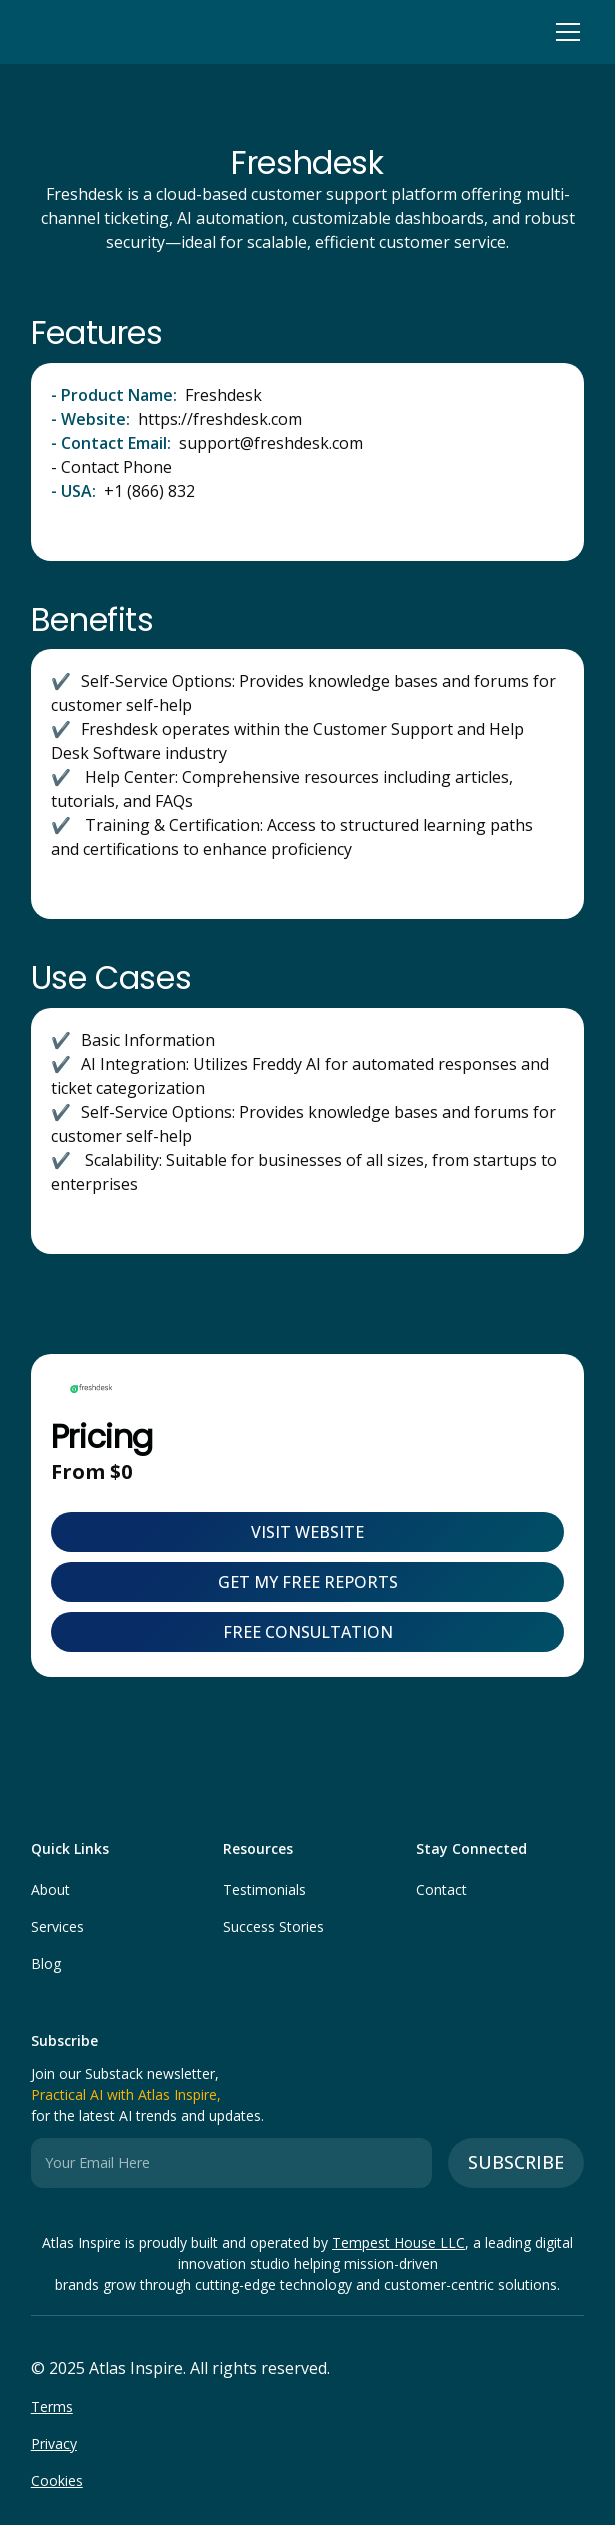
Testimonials (264, 1889)
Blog (46, 1963)
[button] (564, 32)
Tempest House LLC (398, 2242)
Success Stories (273, 1926)
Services (57, 1926)
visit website (307, 1532)
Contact (441, 1889)
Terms (52, 2406)
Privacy (54, 2443)
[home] (36, 32)
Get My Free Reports (308, 1582)
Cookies (57, 2480)
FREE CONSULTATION (308, 1632)
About (50, 1889)
